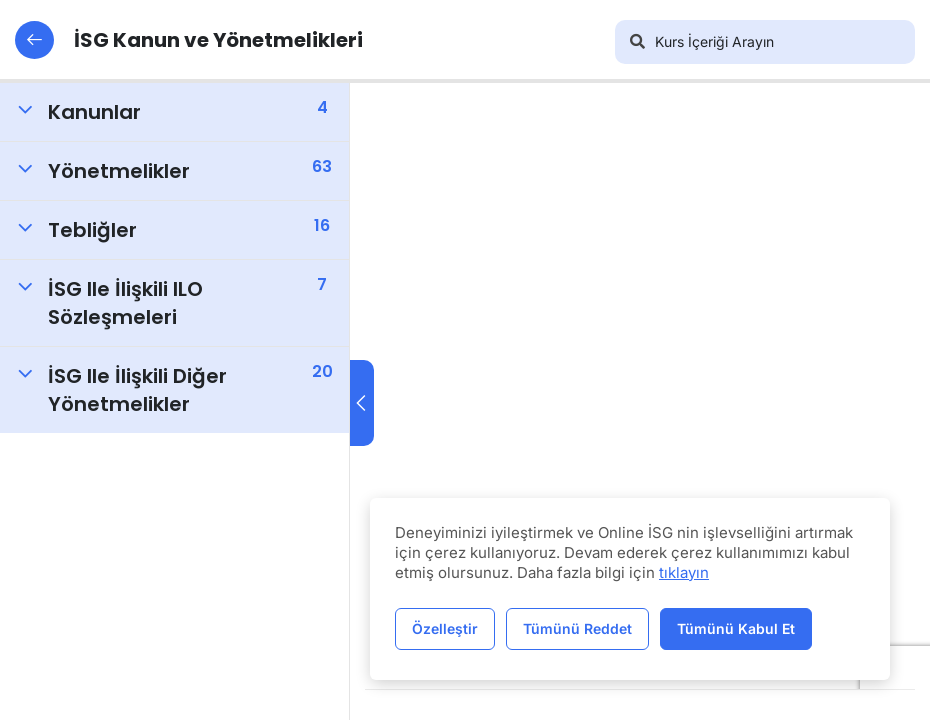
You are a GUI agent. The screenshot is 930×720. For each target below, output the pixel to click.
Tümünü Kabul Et (736, 628)
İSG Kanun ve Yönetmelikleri (189, 40)
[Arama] (637, 42)
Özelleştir (445, 628)
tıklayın (684, 572)
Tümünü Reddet (577, 628)
